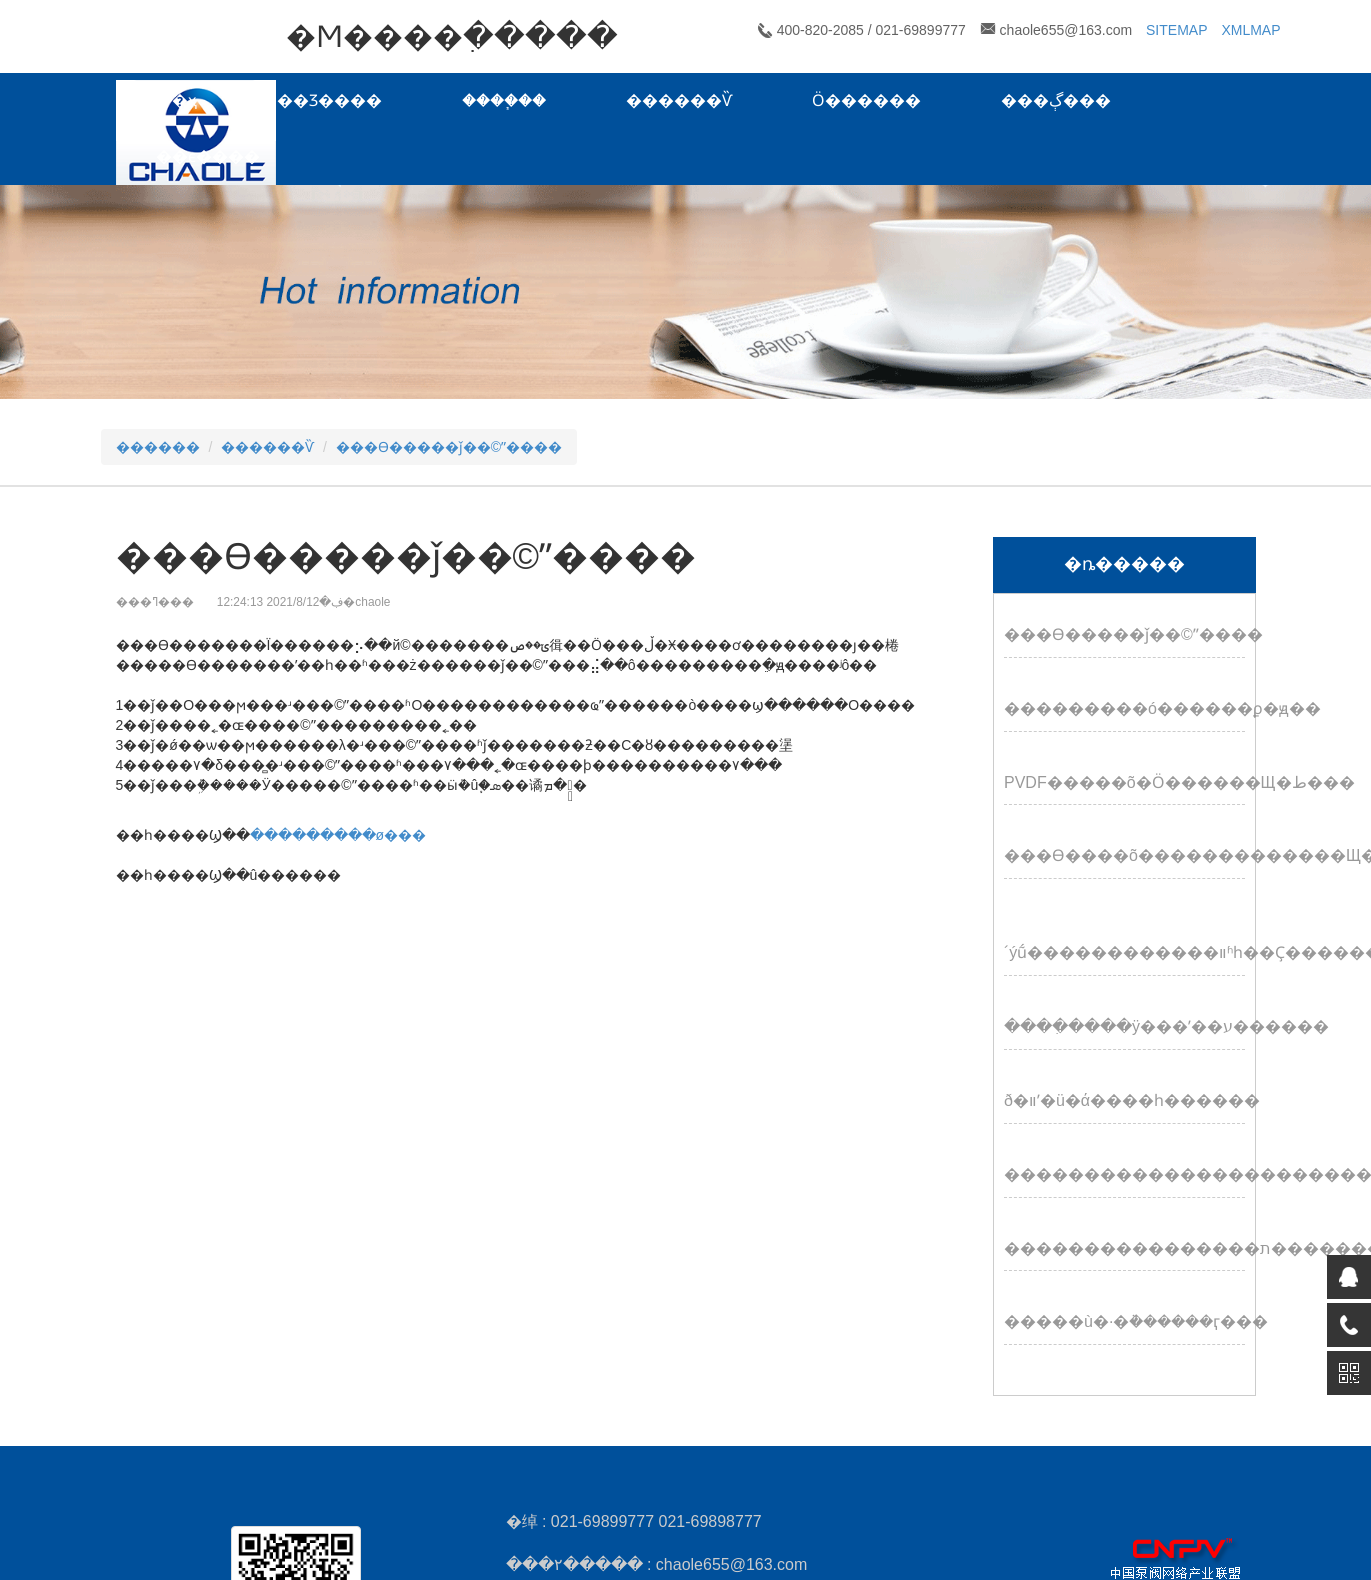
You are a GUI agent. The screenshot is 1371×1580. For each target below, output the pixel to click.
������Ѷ (679, 100)
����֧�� (504, 100)
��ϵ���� (208, 156)
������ (158, 447)
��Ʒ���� (329, 100)
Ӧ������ (866, 100)
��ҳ (176, 100)
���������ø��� (338, 835)
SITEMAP (1176, 30)
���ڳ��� (1056, 100)
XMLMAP (1250, 30)
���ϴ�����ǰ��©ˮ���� (449, 447)
